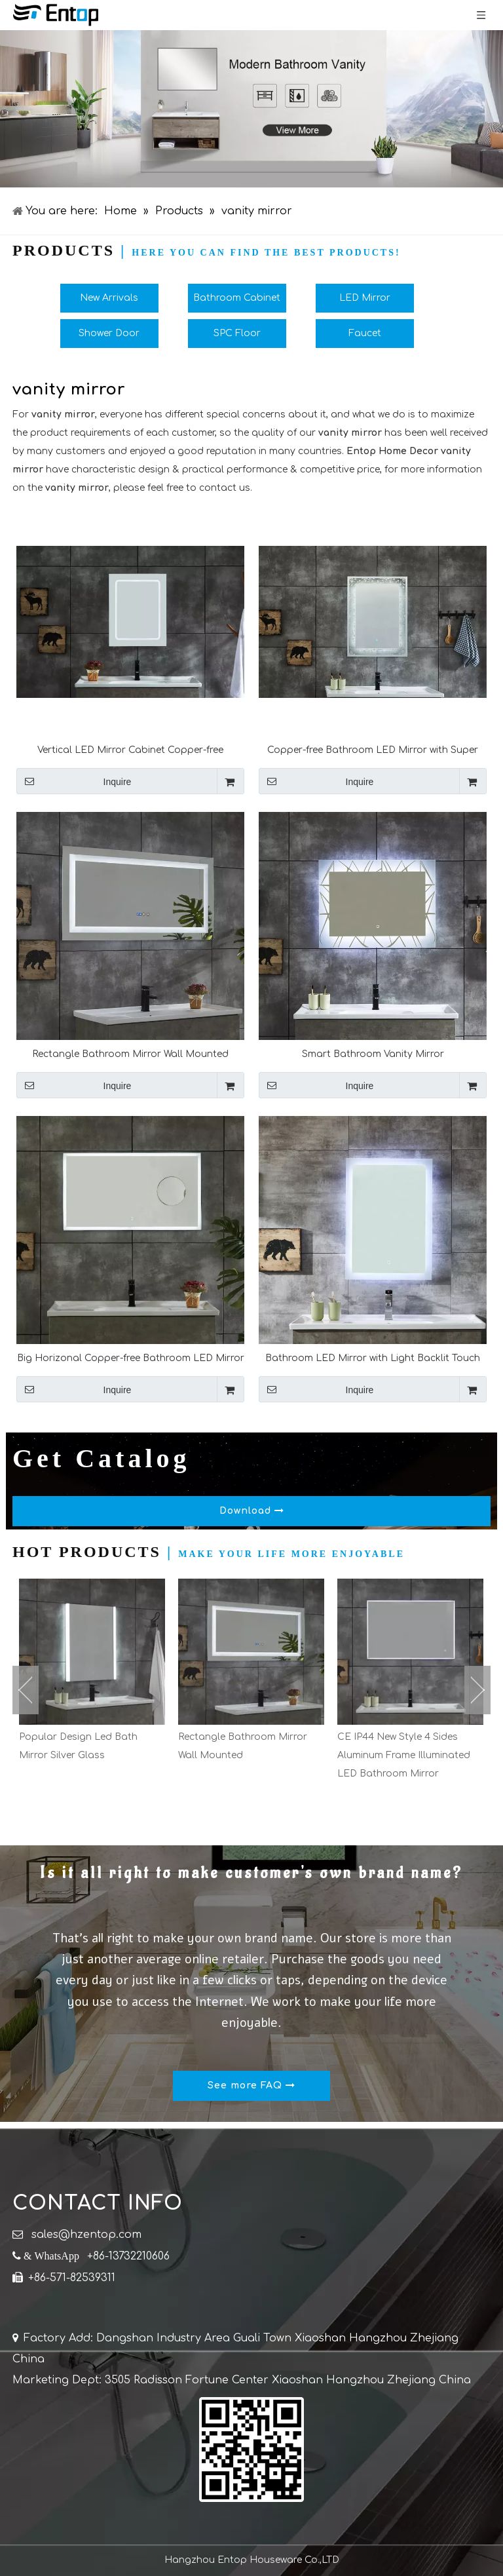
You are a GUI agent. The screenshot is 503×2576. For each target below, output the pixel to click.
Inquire (73, 781)
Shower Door (109, 333)
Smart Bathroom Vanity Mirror (373, 1054)
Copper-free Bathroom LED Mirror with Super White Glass (372, 750)
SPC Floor (237, 333)
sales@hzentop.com (86, 2234)
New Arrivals (109, 298)
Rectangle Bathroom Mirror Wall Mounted (130, 1054)
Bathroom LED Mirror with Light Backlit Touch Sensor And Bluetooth (372, 1358)
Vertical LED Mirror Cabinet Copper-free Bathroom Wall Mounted (130, 750)
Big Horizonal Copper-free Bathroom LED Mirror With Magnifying (130, 1358)
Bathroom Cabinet (236, 298)
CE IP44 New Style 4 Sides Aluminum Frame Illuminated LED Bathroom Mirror (403, 1755)
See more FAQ (251, 2085)
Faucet (364, 333)
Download (251, 1511)
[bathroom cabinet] (251, 108)
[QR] (251, 2449)
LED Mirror (364, 298)
